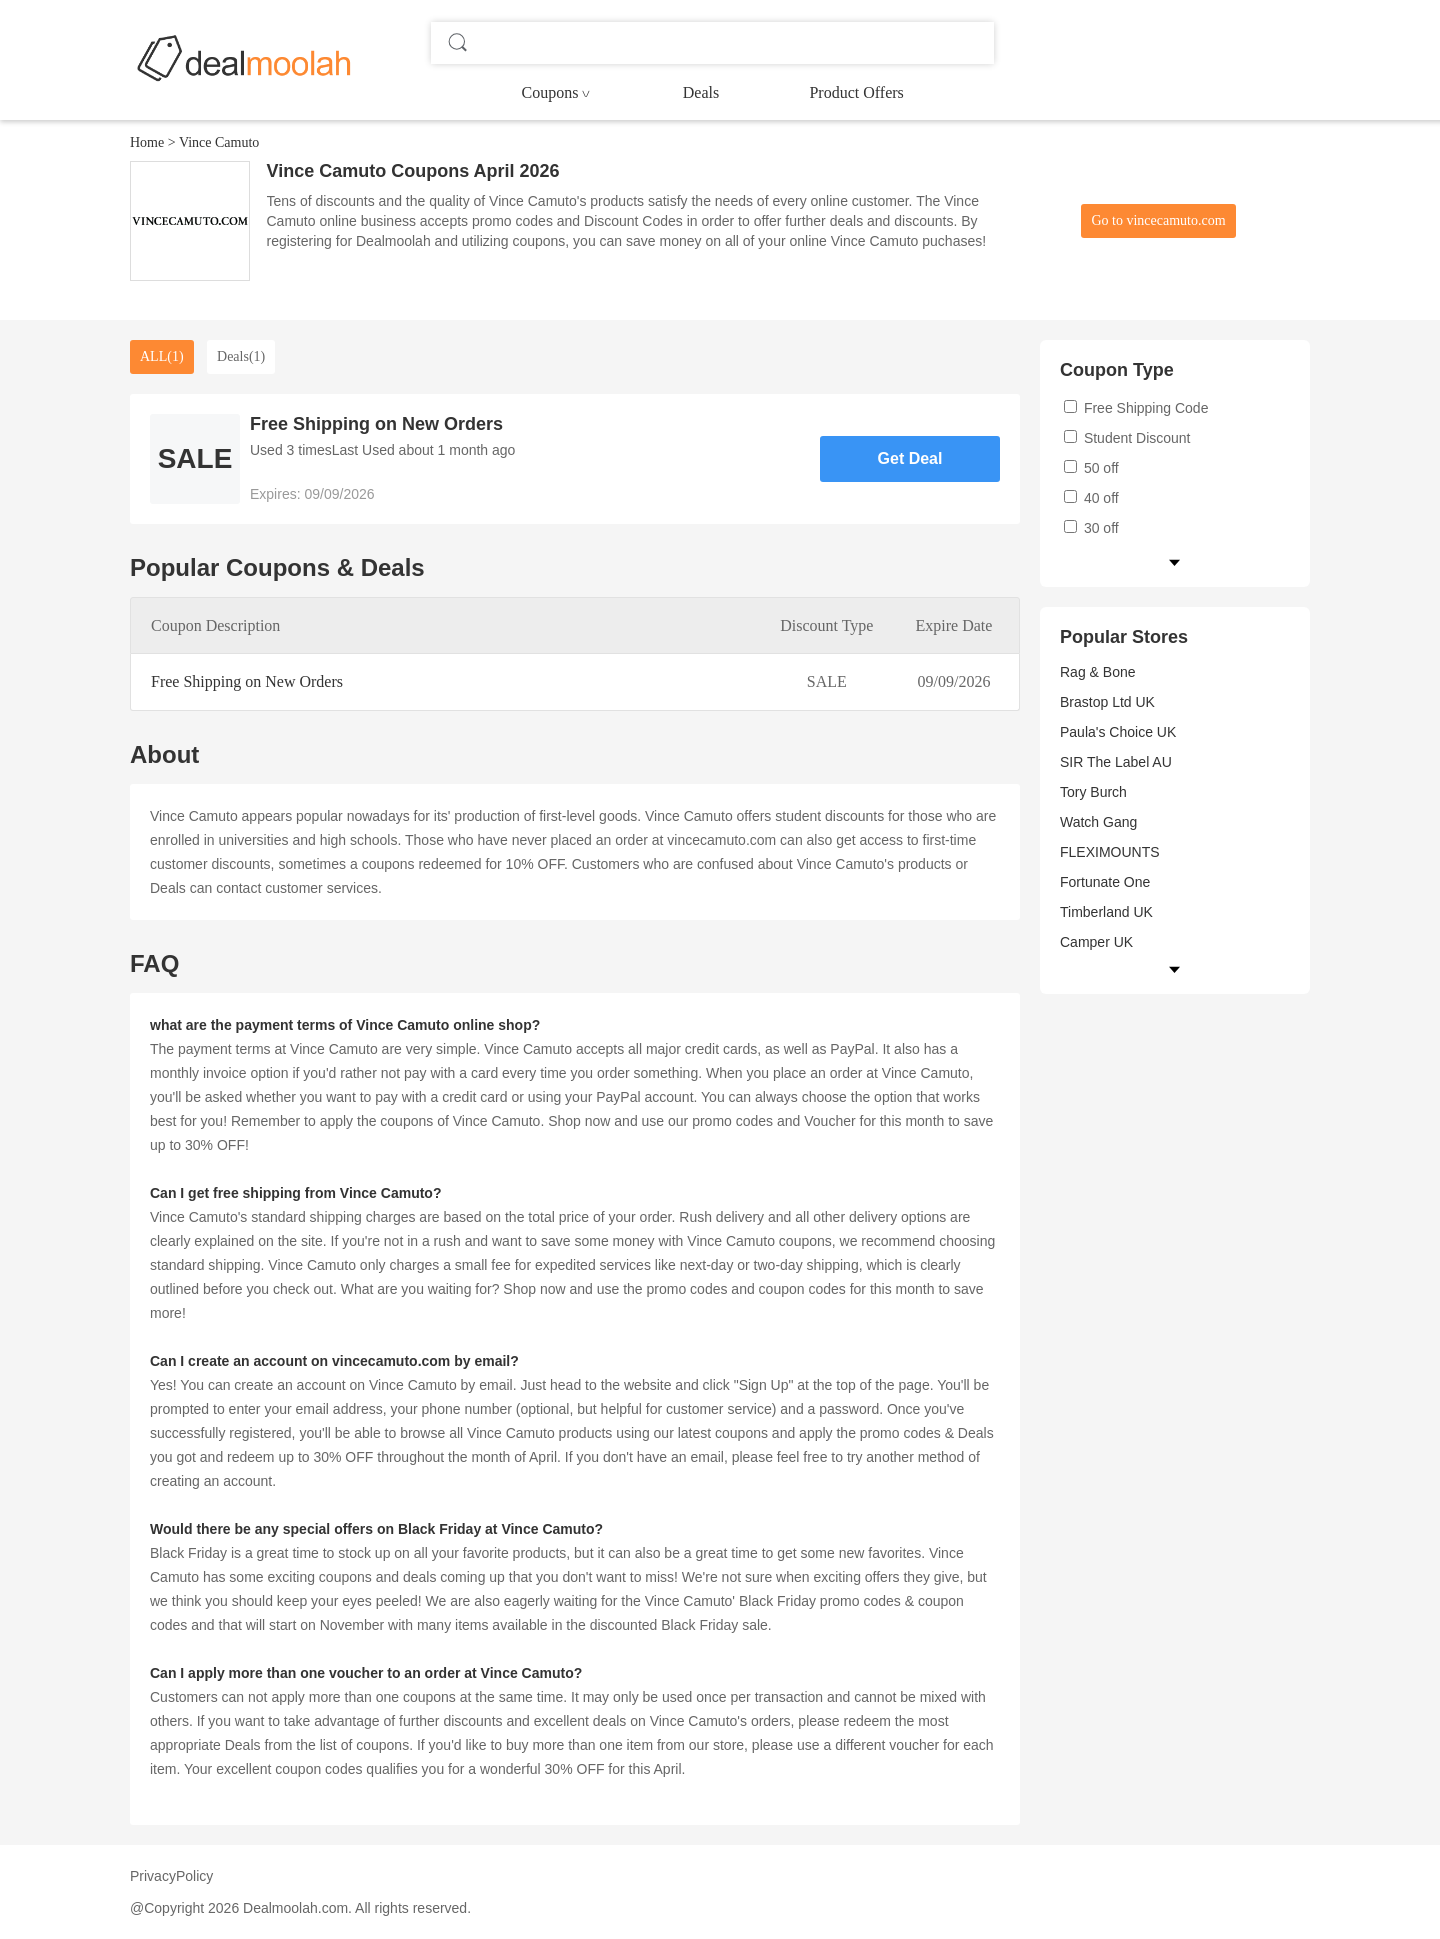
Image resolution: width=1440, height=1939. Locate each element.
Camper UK (1096, 942)
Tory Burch (1093, 792)
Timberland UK (1106, 912)
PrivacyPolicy (171, 1876)
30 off (1091, 528)
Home (147, 142)
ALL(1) (162, 356)
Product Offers (856, 92)
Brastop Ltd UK (1107, 702)
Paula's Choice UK (1118, 732)
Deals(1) (241, 356)
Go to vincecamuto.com (1158, 220)
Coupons (550, 92)
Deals (701, 92)
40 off (1091, 498)
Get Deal (910, 458)
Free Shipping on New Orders (247, 681)
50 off (1091, 468)
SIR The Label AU (1116, 762)
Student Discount (1127, 438)
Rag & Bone (1098, 672)
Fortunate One (1105, 882)
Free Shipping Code (1136, 408)
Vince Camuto (219, 142)
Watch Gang (1098, 822)
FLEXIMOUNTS (1110, 852)
